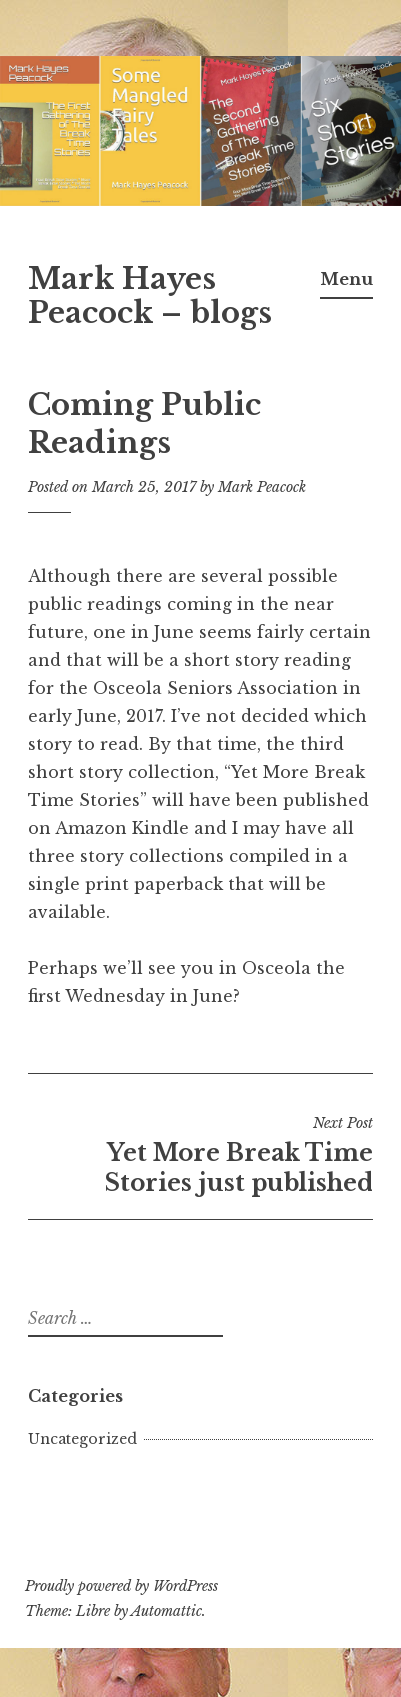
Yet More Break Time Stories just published (200, 1155)
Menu (346, 279)
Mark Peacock (262, 487)
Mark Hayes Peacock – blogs (150, 296)
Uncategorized (82, 1439)
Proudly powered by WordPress (121, 1586)
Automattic (166, 1611)
